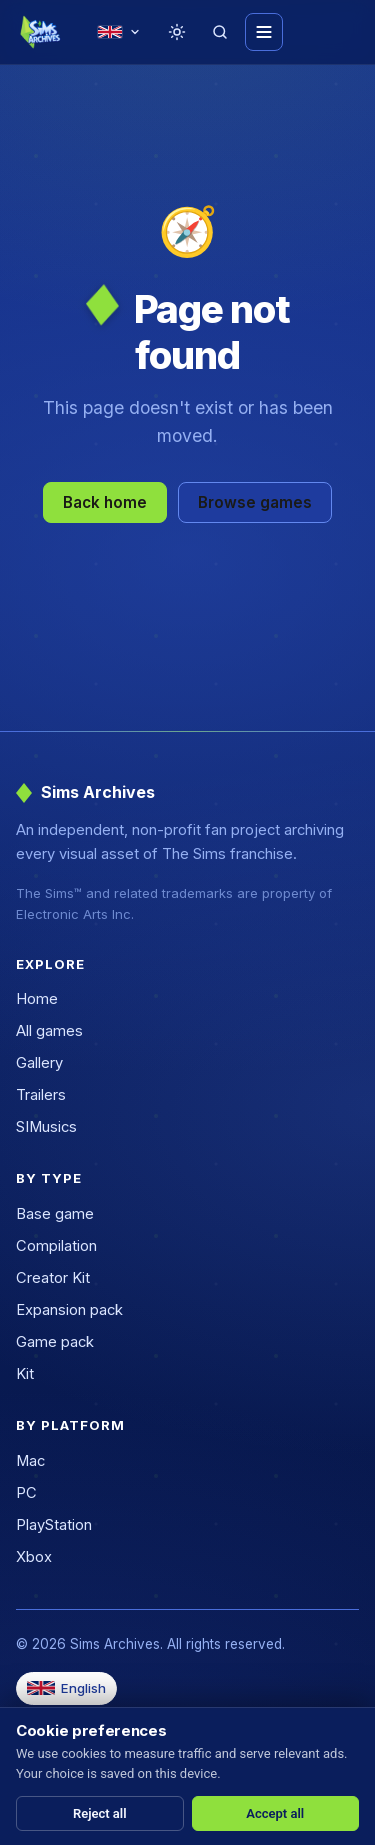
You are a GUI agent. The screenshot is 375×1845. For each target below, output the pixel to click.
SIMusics (46, 1127)
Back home (105, 502)
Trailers (41, 1095)
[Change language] (119, 32)
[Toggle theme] (177, 32)
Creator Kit (53, 1278)
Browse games (255, 502)
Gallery (39, 1063)
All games (49, 1031)
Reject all (100, 1813)
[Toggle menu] (264, 32)
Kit (25, 1374)
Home (37, 999)
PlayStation (54, 1525)
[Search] (220, 32)
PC (26, 1493)
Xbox (34, 1557)
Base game (55, 1214)
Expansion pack (69, 1310)
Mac (30, 1461)
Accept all (275, 1813)
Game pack (55, 1342)
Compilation (56, 1246)
